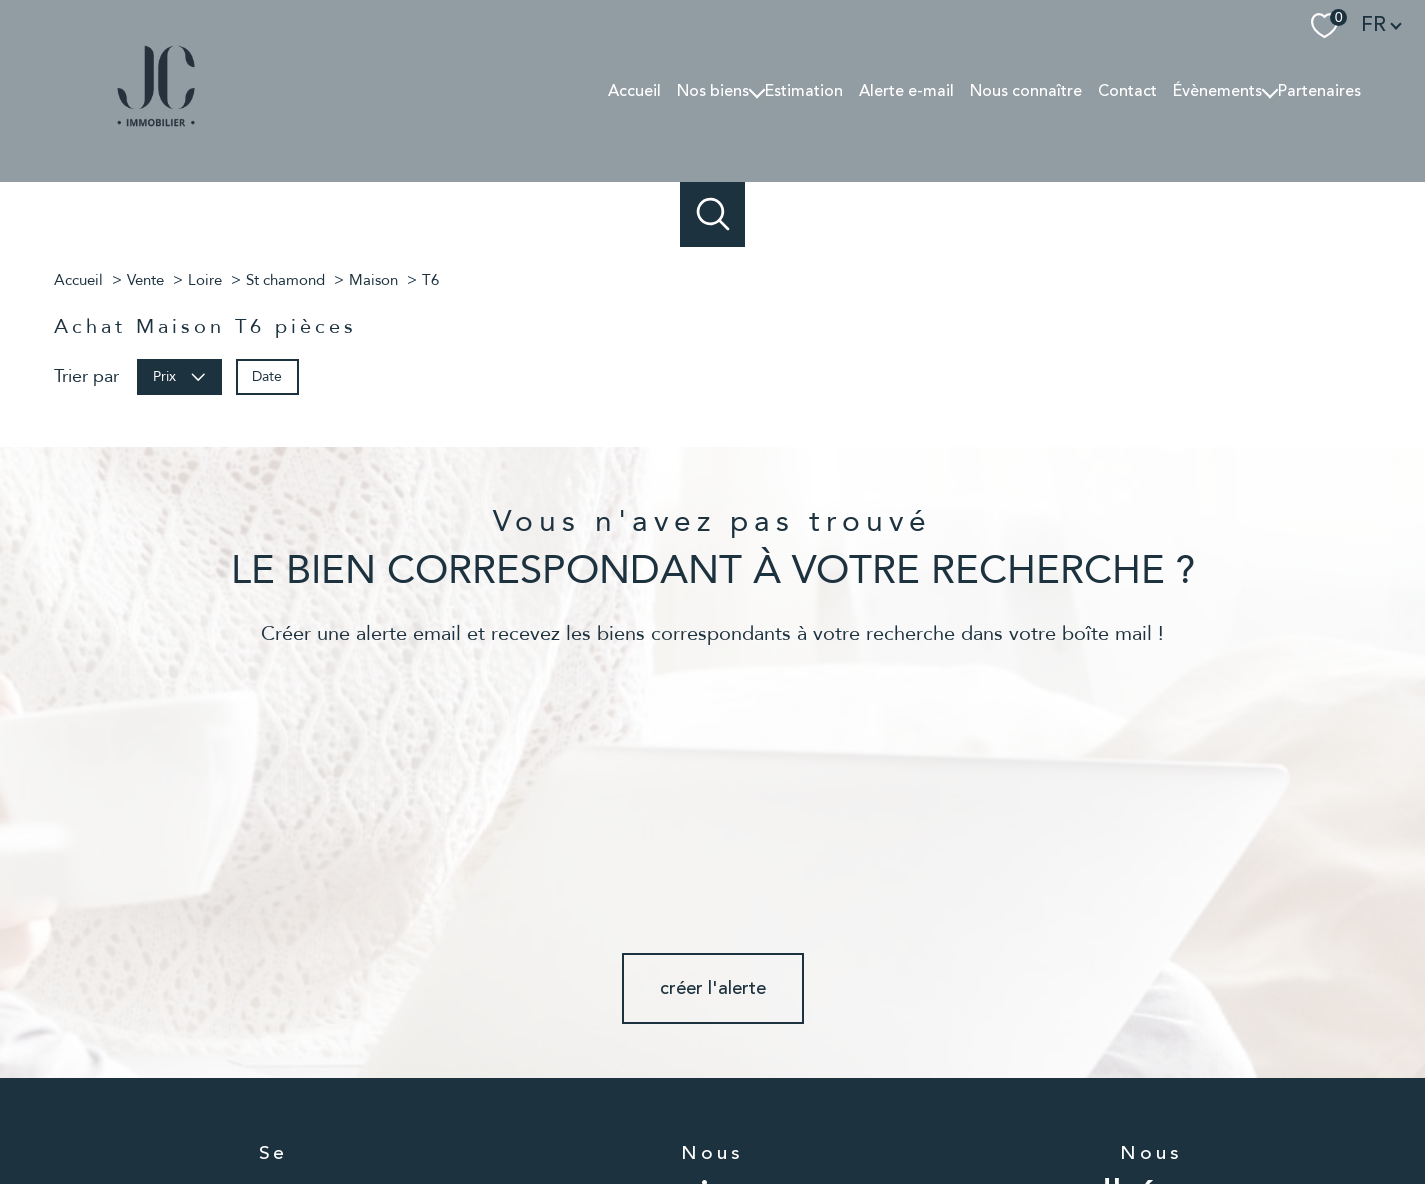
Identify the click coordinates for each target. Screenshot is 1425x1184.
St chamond (285, 280)
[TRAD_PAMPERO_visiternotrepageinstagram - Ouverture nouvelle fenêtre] (712, 1039)
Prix (179, 375)
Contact (1127, 91)
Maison (373, 280)
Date (267, 375)
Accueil (634, 91)
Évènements (1217, 91)
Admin (919, 1109)
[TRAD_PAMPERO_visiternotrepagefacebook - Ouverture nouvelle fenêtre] (645, 1039)
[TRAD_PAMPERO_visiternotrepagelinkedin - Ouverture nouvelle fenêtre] (780, 1039)
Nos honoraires (657, 1109)
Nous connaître (1026, 91)
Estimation (804, 91)
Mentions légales (839, 1109)
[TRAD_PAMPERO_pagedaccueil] (156, 130)
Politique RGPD (1072, 1109)
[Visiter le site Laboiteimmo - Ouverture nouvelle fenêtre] (713, 1151)
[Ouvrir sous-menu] (757, 91)
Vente (145, 280)
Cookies (1150, 1110)
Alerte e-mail (906, 91)
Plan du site (746, 1109)
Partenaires (1319, 91)
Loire (205, 280)
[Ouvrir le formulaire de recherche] (712, 214)
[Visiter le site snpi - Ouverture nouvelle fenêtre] (1151, 1037)
